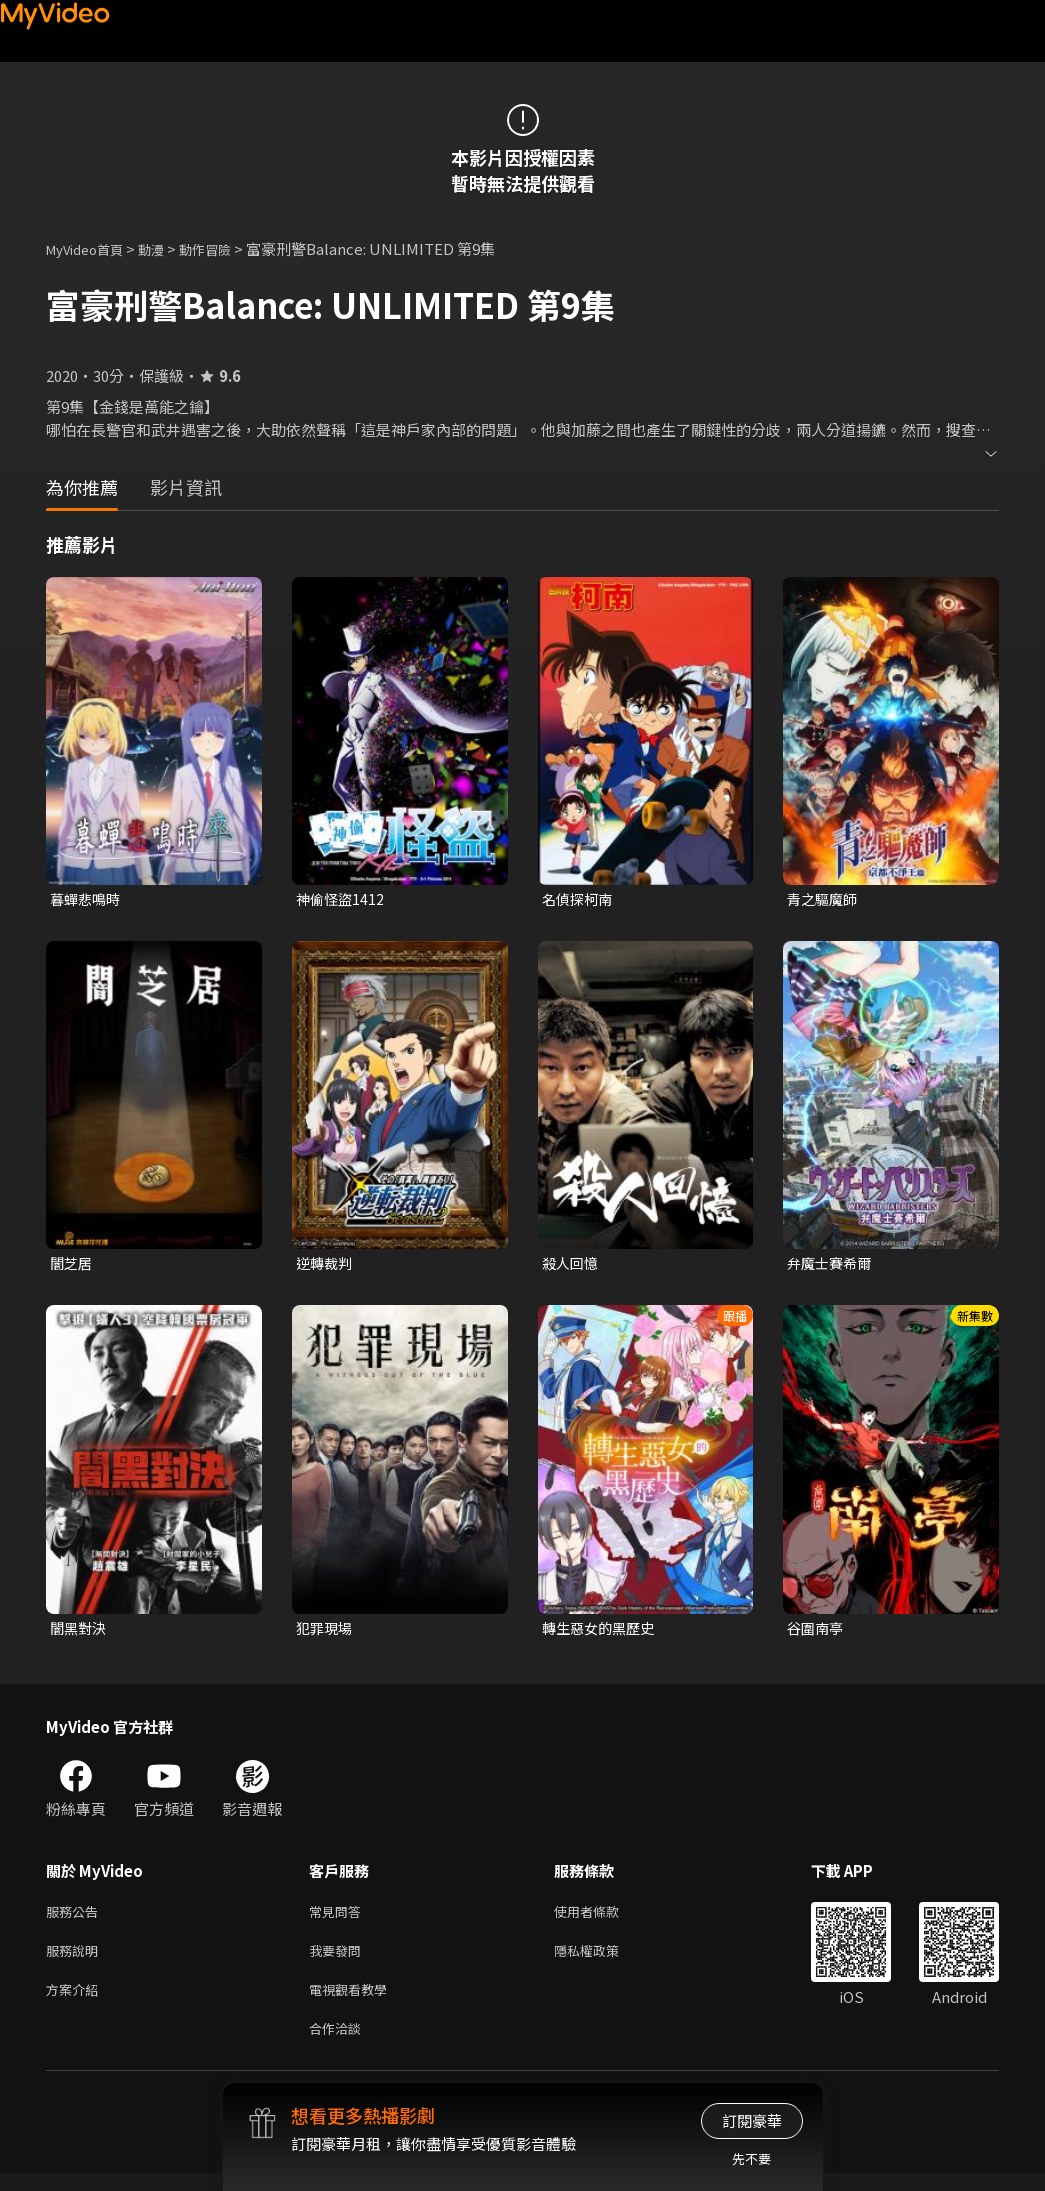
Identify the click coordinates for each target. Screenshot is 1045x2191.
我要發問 (339, 1960)
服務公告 (76, 1918)
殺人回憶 (572, 1265)
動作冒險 (227, 248)
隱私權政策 (603, 1960)
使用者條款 (603, 1918)
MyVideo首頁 (91, 248)
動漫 (167, 248)
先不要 (751, 2158)
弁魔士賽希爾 (832, 1265)
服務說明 (76, 1960)
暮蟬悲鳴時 (87, 899)
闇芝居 (72, 1265)
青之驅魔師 (824, 899)
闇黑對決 (80, 1632)
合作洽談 (339, 2044)
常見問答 (339, 1918)
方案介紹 (76, 2002)
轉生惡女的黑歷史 (602, 1632)
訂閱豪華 (752, 2120)
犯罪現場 (326, 1632)
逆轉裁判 (326, 1265)
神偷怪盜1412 (342, 899)
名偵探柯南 (579, 899)
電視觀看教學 (354, 2002)
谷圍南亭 (817, 1632)
